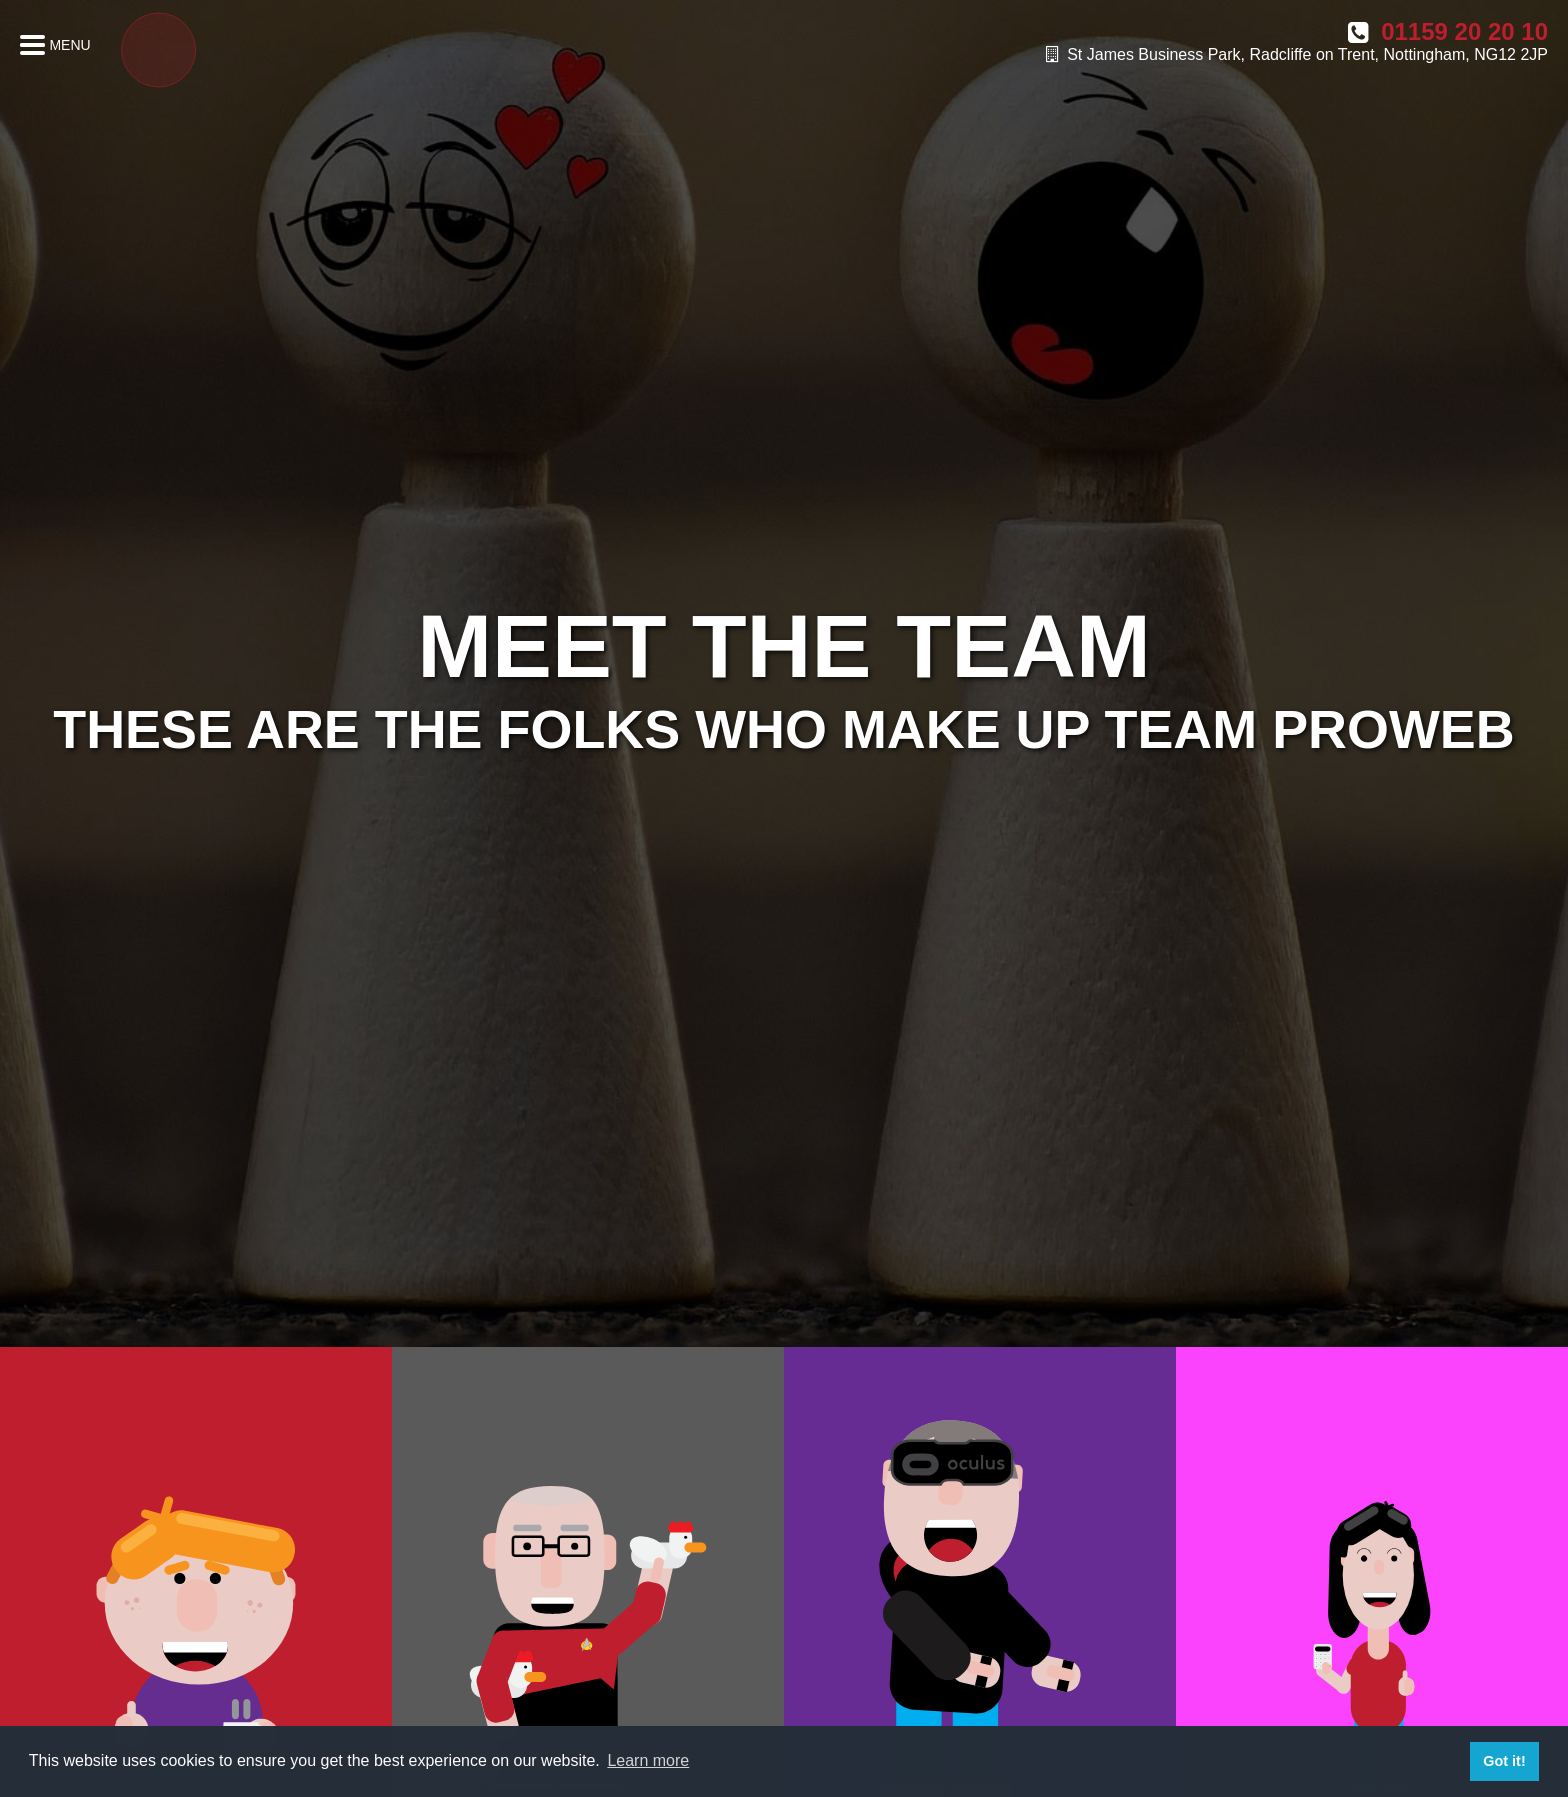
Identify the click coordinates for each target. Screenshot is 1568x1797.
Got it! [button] (1504, 1761)
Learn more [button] (648, 1760)
